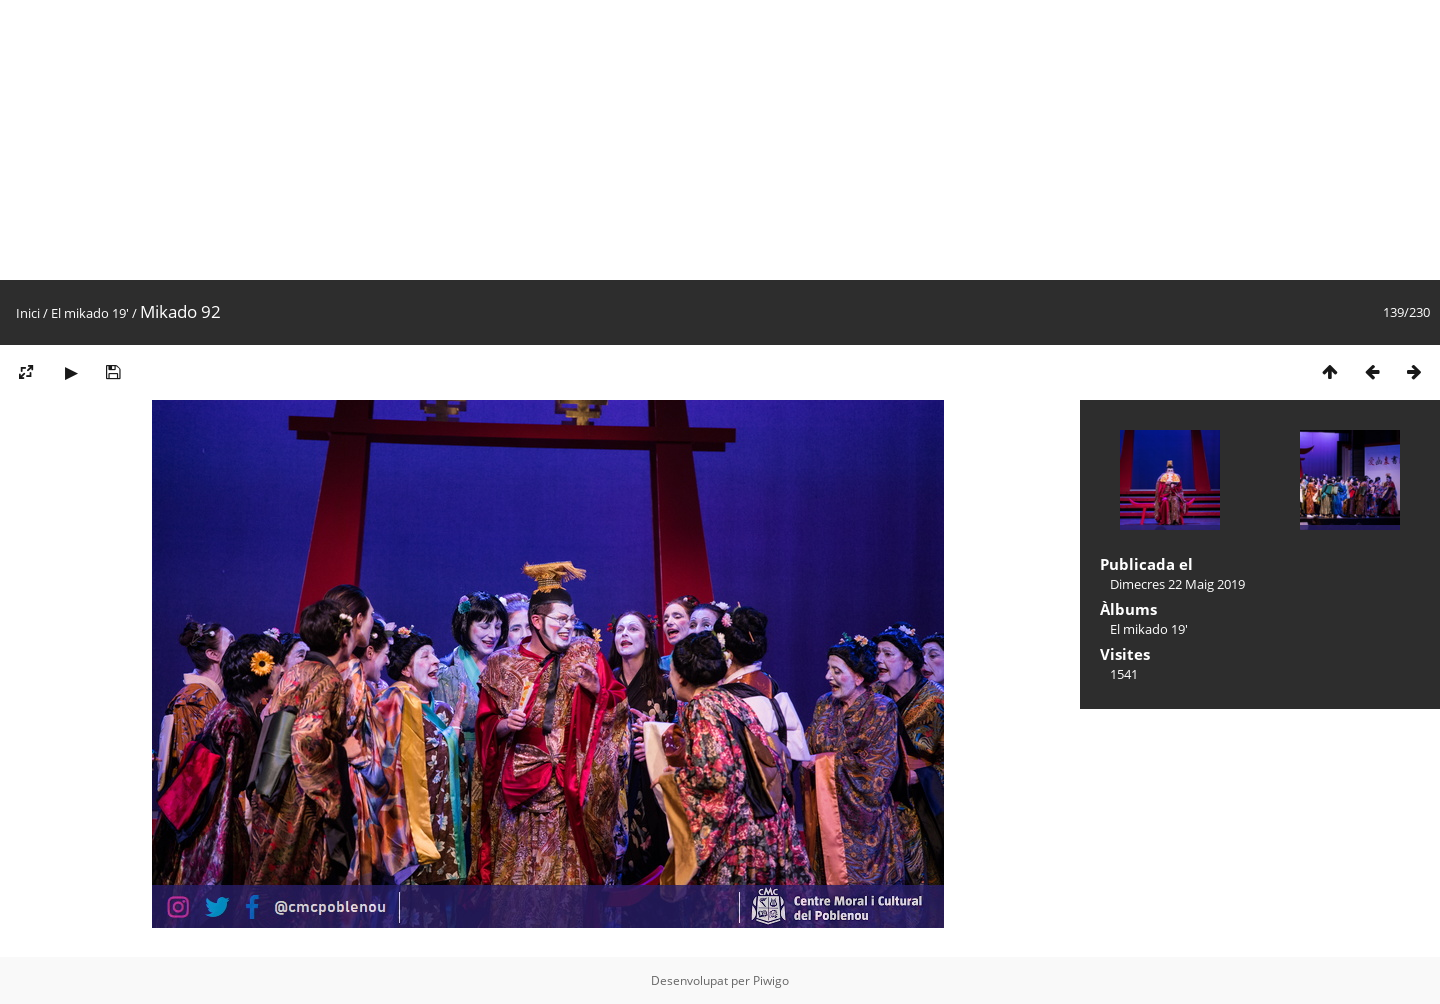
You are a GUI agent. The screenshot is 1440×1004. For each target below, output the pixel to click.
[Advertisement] (600, 140)
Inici (28, 313)
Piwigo (771, 980)
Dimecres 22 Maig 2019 (1177, 584)
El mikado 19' (90, 313)
